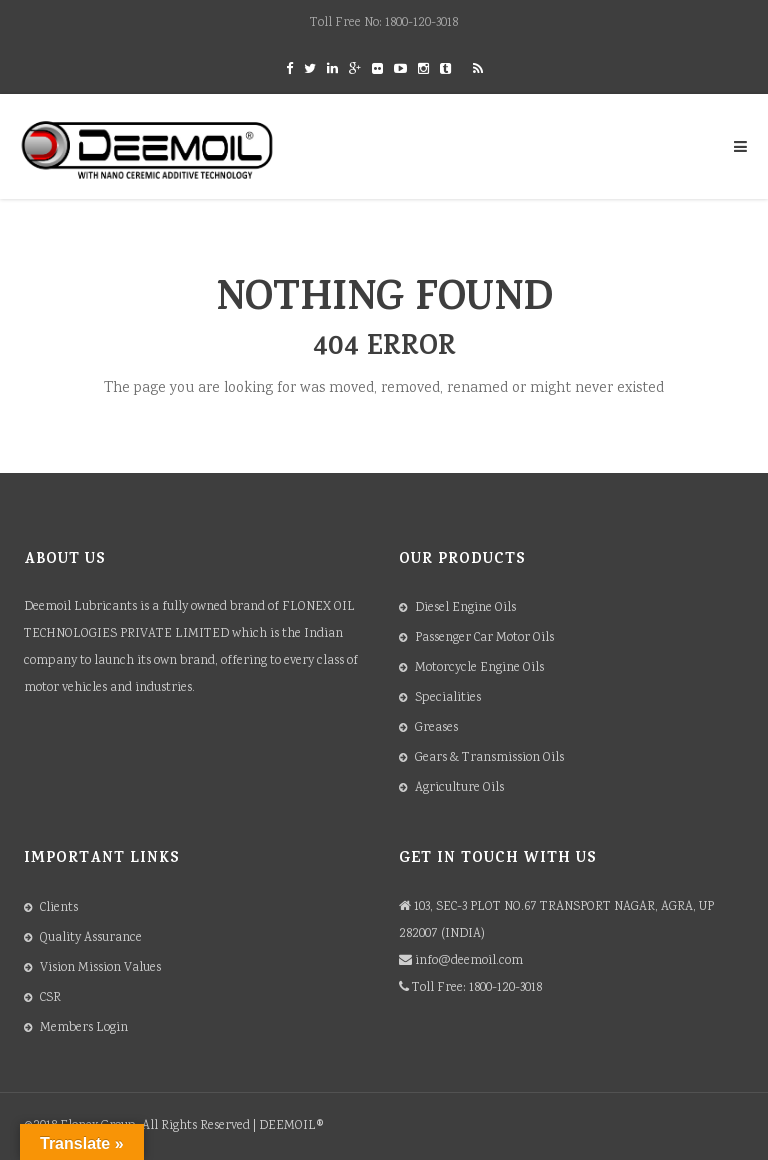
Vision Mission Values (100, 968)
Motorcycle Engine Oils (479, 668)
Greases (436, 728)
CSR (50, 998)
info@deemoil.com (469, 961)
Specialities (448, 698)
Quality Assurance (91, 938)
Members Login (84, 1028)
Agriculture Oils (459, 788)
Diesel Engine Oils (465, 608)
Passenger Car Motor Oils (484, 638)
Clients (59, 908)
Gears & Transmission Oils (489, 758)
